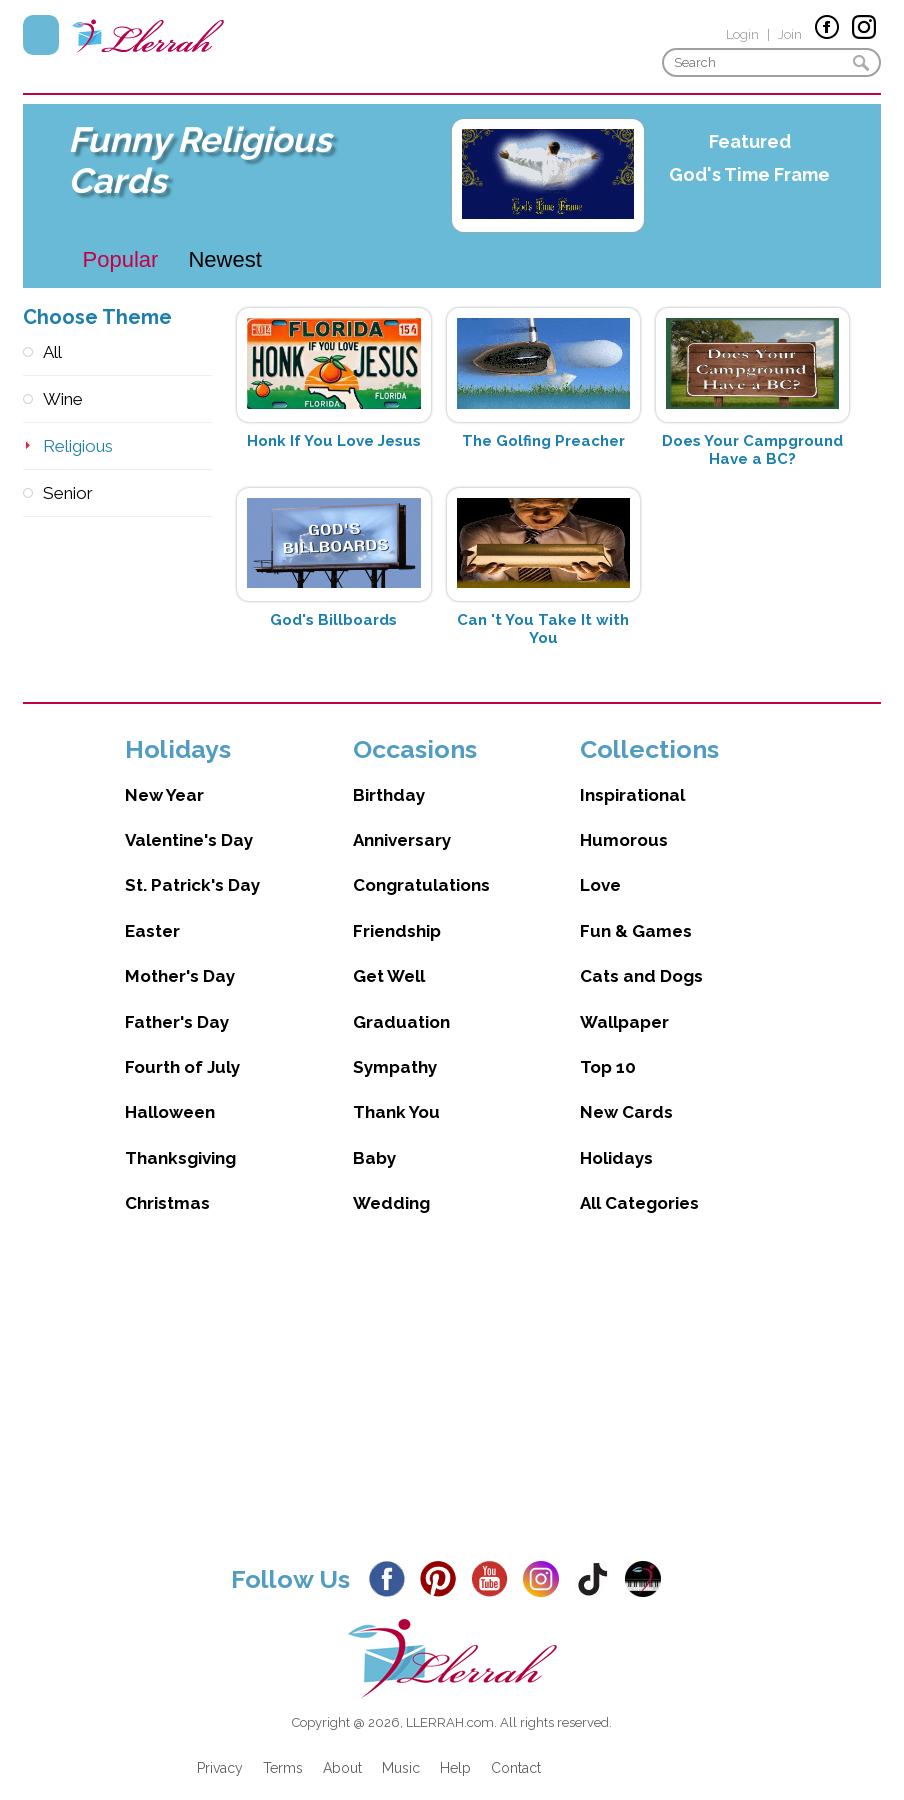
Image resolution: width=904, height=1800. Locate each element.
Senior (68, 493)
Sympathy (395, 1047)
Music (401, 1748)
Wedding (391, 1183)
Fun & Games (636, 911)
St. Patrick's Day (192, 865)
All (52, 352)
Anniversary (402, 820)
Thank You (396, 1092)
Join (790, 34)
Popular (121, 259)
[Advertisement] (452, 1384)
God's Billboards (333, 620)
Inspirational (632, 775)
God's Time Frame (749, 174)
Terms (283, 1748)
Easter (152, 911)
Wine (63, 399)
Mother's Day (180, 956)
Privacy (220, 1748)
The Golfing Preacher (543, 441)
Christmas (167, 1183)
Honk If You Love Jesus (334, 441)
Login (742, 34)
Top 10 (608, 1047)
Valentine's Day (189, 820)
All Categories (639, 1183)
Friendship (397, 911)
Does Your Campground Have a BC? (752, 450)
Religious (78, 446)
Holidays (616, 1138)
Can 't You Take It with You (543, 629)
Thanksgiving (180, 1138)
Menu (41, 35)
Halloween (170, 1092)
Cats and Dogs (641, 956)
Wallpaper (624, 1002)
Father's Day (177, 1002)
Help (455, 1748)
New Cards (626, 1092)
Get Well (389, 956)
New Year (164, 775)
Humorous (624, 820)
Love (600, 865)
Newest (224, 259)
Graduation (401, 1002)
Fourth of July (182, 1047)
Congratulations (421, 865)
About (342, 1748)
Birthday (389, 775)
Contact (516, 1748)
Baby (374, 1138)
